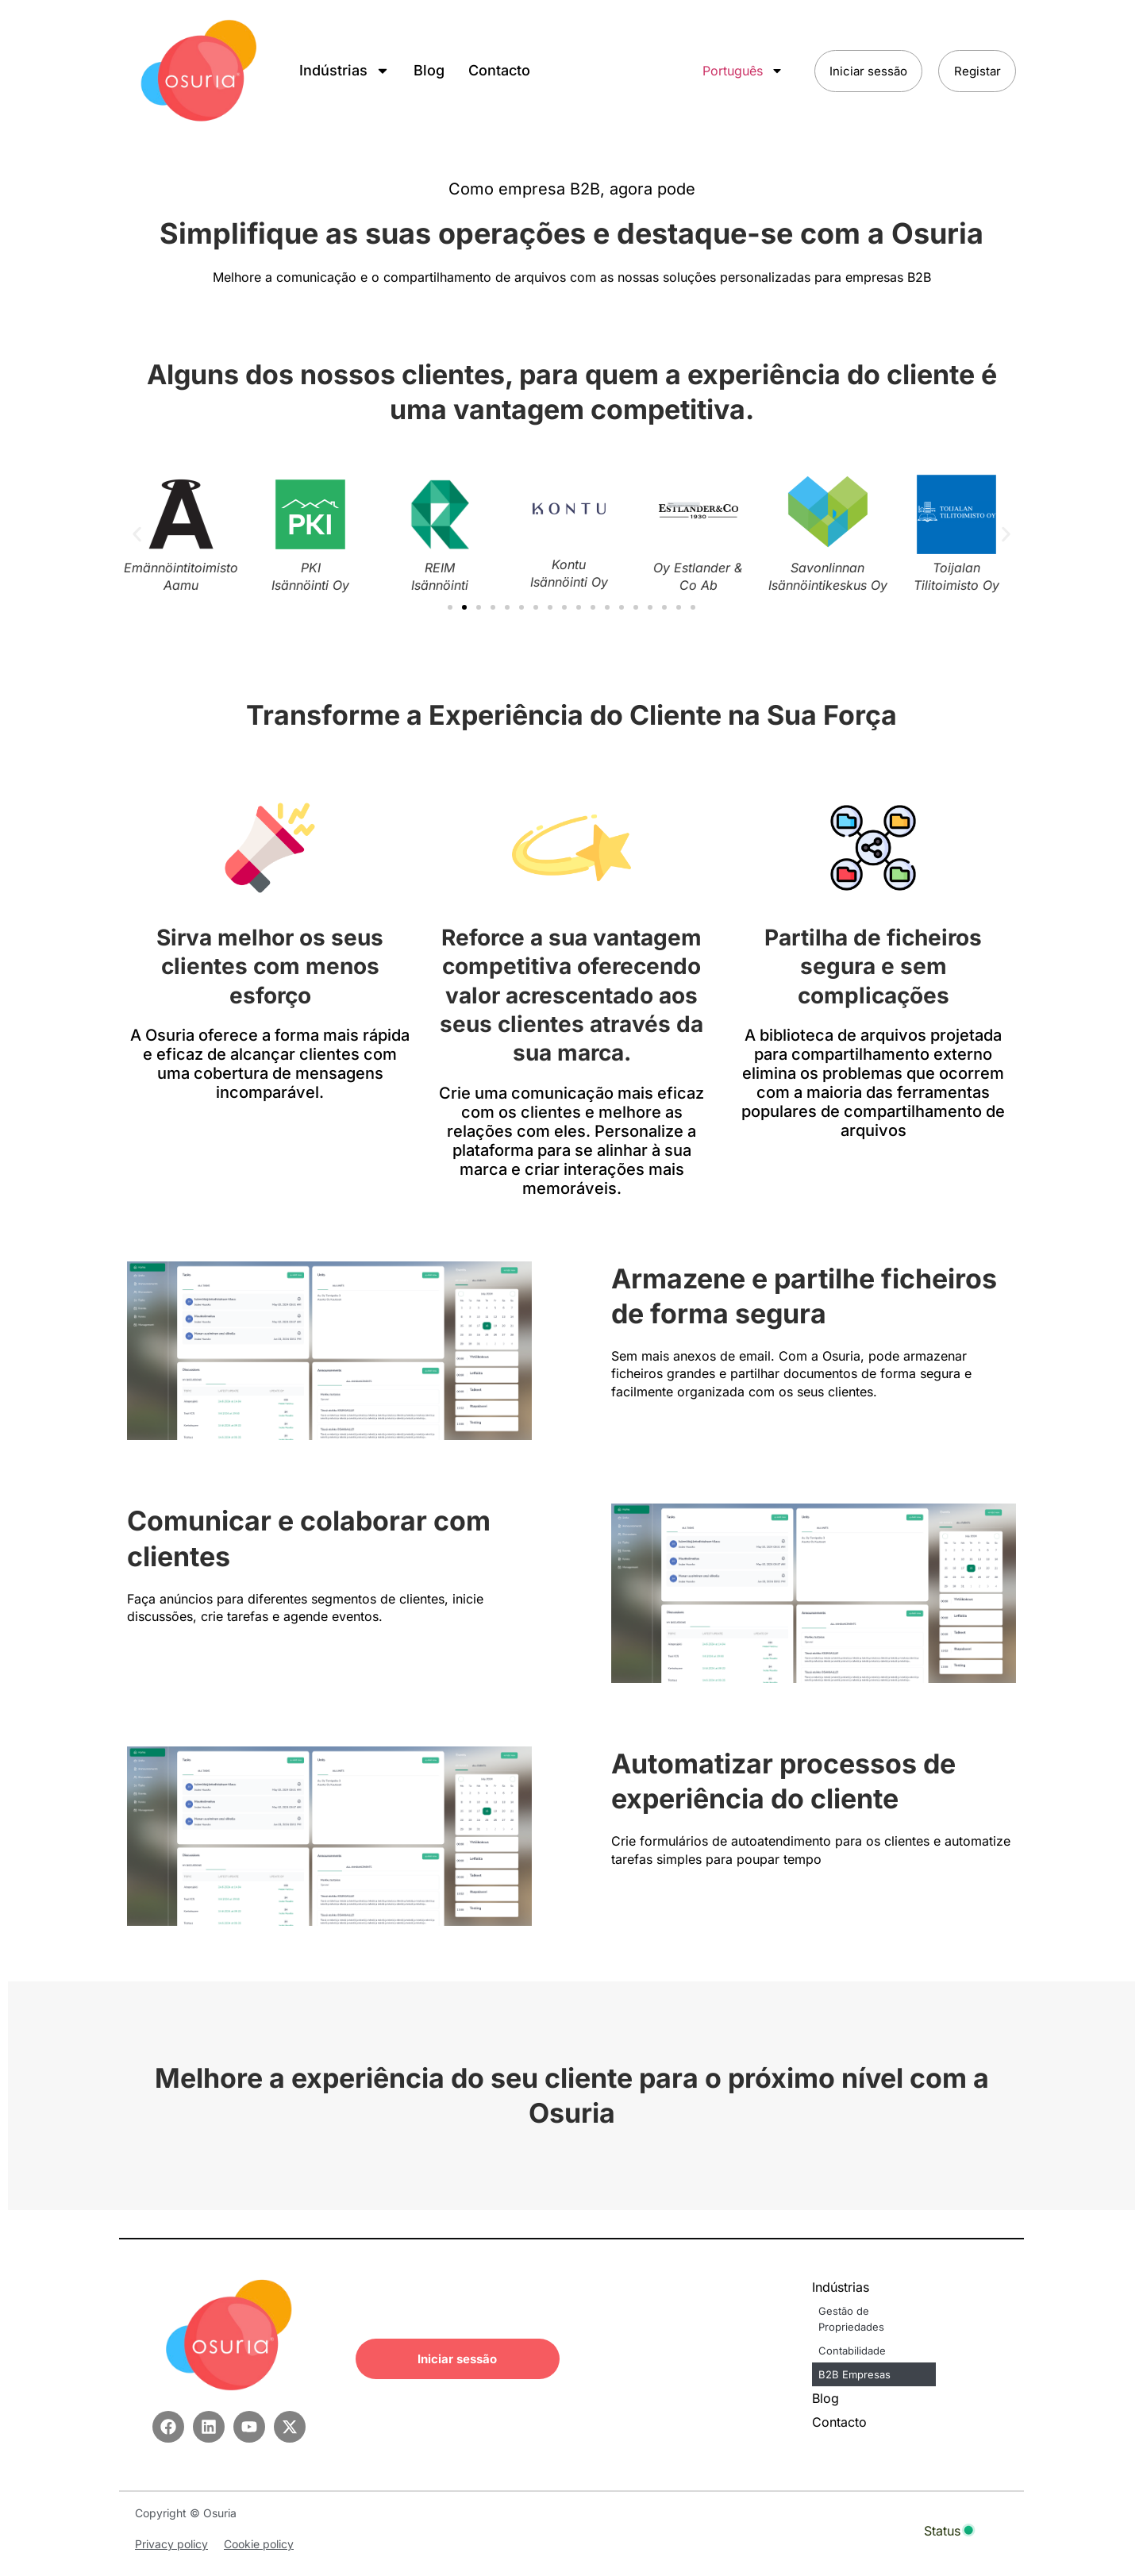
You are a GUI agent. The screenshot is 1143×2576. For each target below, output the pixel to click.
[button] (137, 535)
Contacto (499, 70)
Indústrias (344, 71)
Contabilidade (852, 2350)
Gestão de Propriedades (851, 2319)
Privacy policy (171, 2544)
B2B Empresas (854, 2374)
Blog (429, 70)
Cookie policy (259, 2544)
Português (736, 70)
